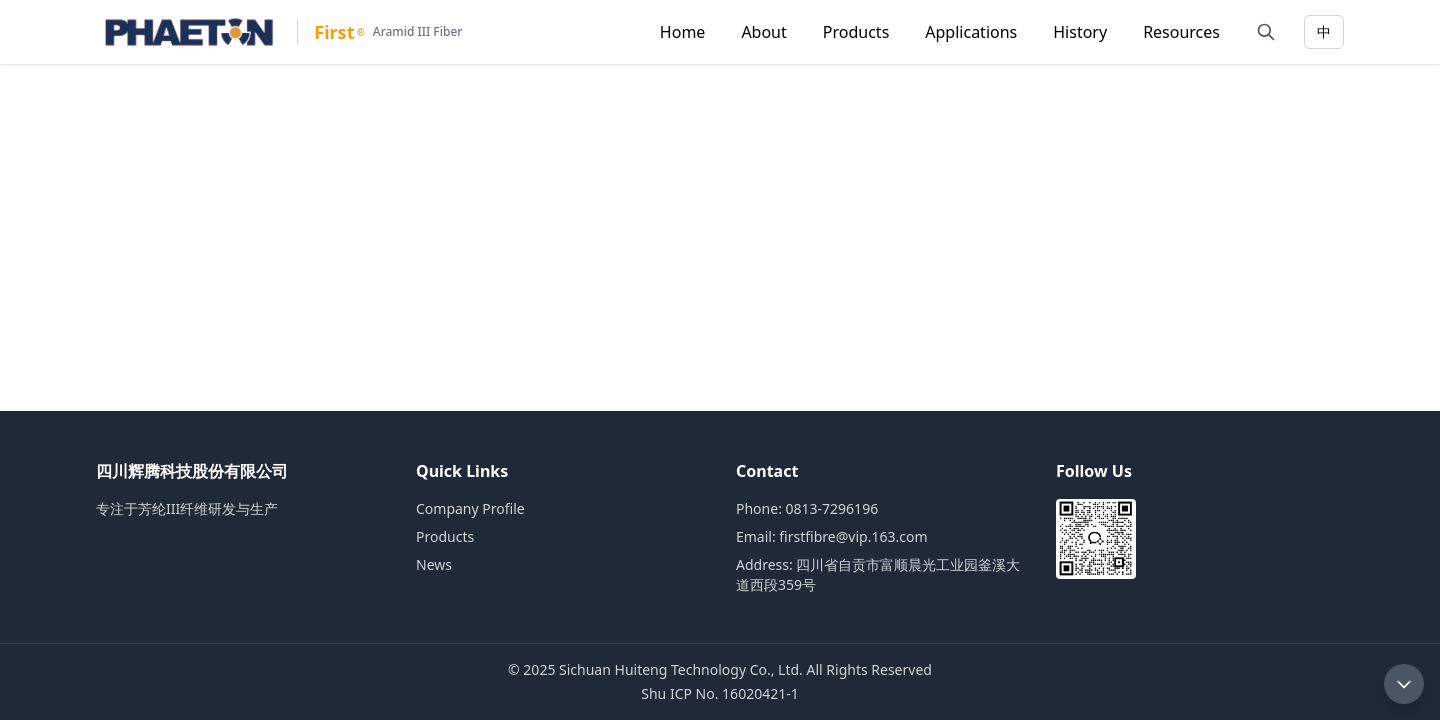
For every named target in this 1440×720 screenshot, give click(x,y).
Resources (1181, 32)
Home (683, 32)
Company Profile (470, 508)
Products (856, 32)
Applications (971, 32)
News (434, 564)
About (763, 32)
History (1080, 32)
